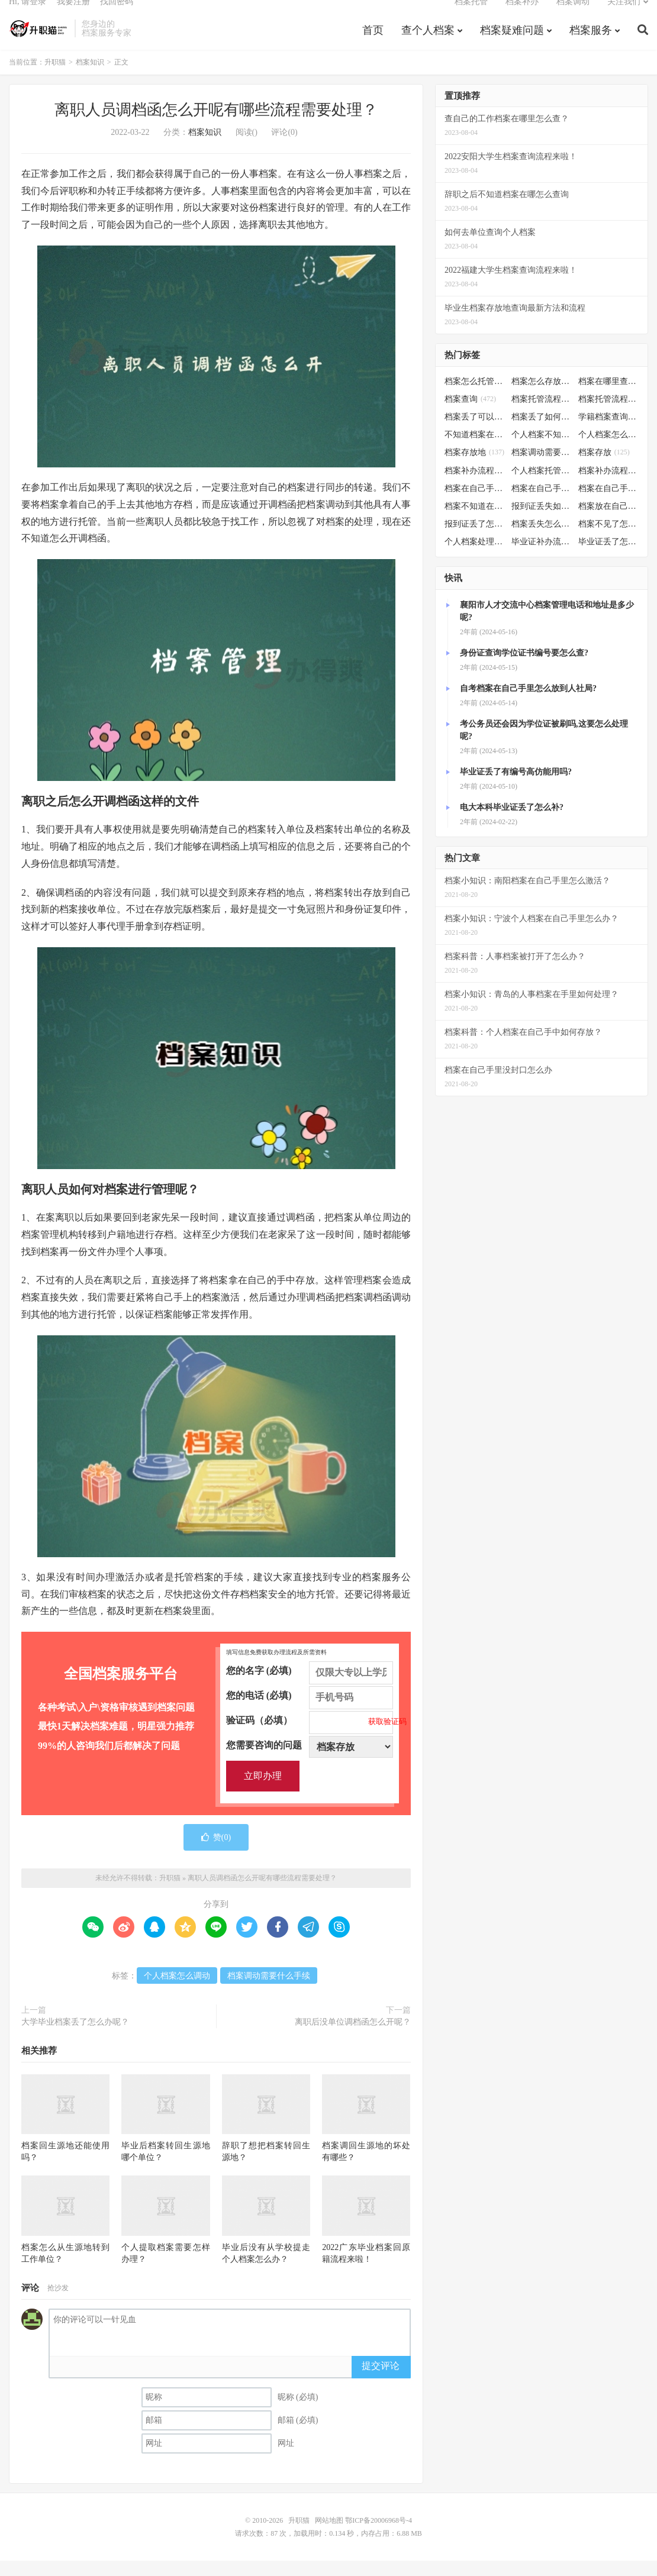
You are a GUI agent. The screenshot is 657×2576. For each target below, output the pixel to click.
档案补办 (522, 15)
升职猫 (39, 42)
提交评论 (381, 2382)
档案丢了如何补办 (541, 432)
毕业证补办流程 (541, 557)
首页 (373, 44)
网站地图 (329, 2536)
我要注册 (73, 15)
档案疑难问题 (512, 44)
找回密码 (116, 15)
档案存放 (604, 468)
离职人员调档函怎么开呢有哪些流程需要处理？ (216, 125)
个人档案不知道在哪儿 (541, 450)
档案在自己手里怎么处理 (608, 504)
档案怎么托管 (475, 397)
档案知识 (90, 78)
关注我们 (623, 15)
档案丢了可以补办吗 (475, 432)
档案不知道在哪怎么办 (475, 522)
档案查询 (470, 415)
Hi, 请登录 (27, 15)
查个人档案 (428, 44)
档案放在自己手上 (608, 522)
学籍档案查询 (608, 432)
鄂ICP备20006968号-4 (378, 2536)
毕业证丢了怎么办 (608, 557)
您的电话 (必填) (309, 1711)
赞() (216, 1853)
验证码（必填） (309, 1736)
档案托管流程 (541, 415)
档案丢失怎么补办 (541, 539)
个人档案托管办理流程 (541, 486)
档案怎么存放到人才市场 (541, 397)
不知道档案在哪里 (475, 450)
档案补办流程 (475, 486)
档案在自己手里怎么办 (475, 504)
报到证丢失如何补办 (541, 522)
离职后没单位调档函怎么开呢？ (353, 2037)
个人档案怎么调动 (177, 1991)
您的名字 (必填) (309, 1686)
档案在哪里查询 (608, 397)
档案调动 (573, 15)
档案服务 (590, 44)
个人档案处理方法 (475, 557)
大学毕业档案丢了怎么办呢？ (75, 2037)
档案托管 (471, 15)
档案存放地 (474, 468)
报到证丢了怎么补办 (475, 539)
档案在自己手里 (541, 504)
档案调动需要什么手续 (268, 1991)
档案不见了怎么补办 (608, 539)
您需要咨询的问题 (309, 1761)
